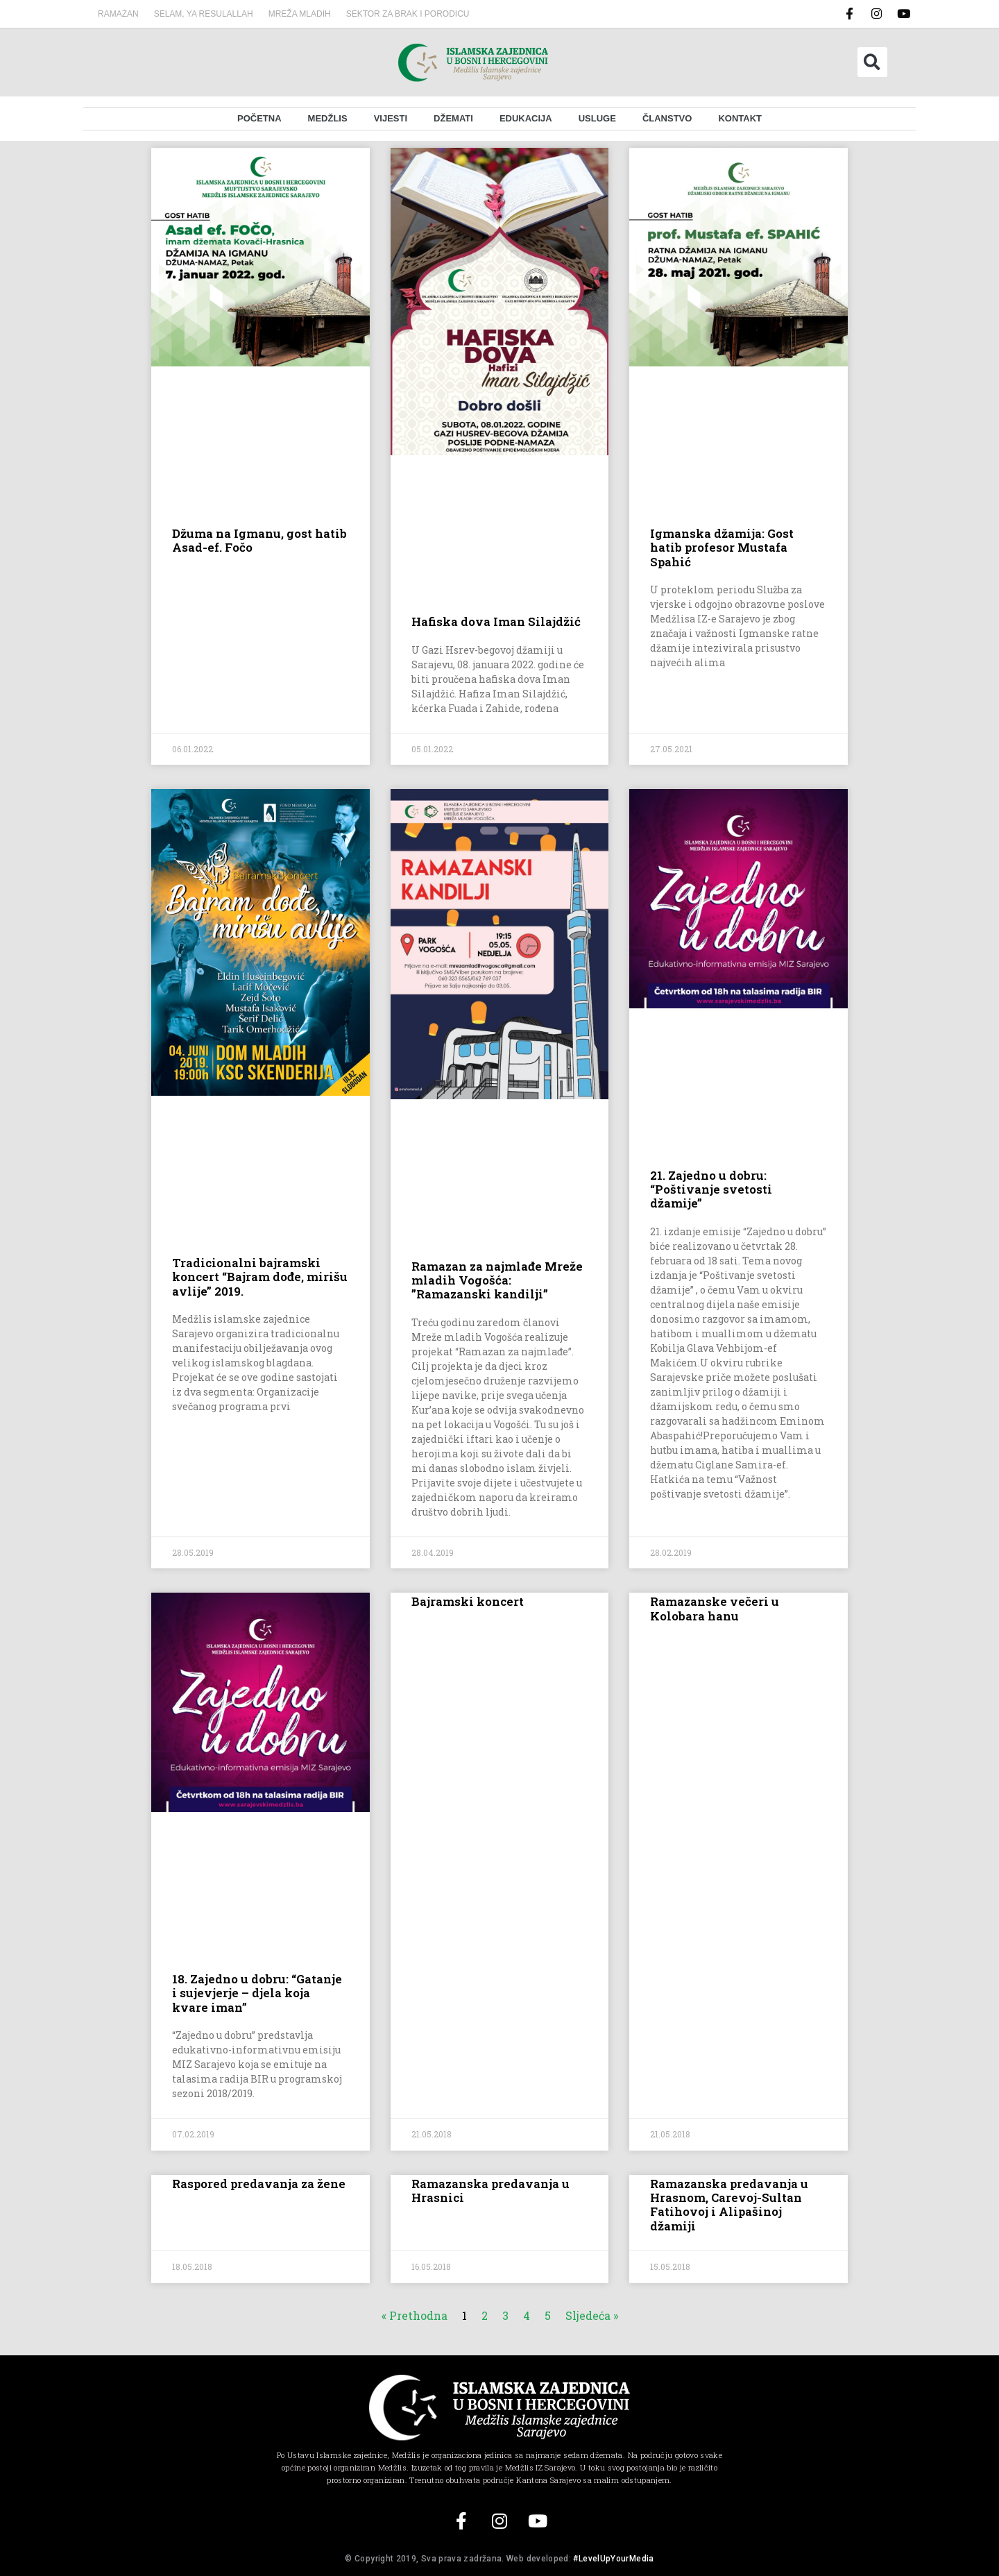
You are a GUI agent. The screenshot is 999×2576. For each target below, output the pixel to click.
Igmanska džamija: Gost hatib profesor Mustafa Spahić (722, 547)
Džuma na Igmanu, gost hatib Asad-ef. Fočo (259, 540)
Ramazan (118, 14)
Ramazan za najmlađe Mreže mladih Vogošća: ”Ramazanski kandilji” (497, 1280)
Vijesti (390, 118)
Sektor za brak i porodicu (408, 14)
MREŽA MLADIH (299, 14)
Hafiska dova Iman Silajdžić (496, 621)
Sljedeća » (591, 2315)
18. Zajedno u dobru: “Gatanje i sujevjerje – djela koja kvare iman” (257, 1993)
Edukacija (526, 118)
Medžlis (328, 118)
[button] (872, 62)
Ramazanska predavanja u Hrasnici (490, 2190)
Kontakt (740, 118)
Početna (259, 118)
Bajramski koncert (467, 1601)
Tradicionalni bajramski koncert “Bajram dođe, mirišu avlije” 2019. (260, 1277)
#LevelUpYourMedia (613, 2559)
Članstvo (667, 118)
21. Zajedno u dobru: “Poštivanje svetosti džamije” (711, 1189)
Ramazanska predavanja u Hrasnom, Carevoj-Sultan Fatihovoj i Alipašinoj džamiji (729, 2205)
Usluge (597, 118)
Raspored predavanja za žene (258, 2184)
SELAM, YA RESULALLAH (203, 14)
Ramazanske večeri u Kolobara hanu (714, 1608)
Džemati (453, 118)
